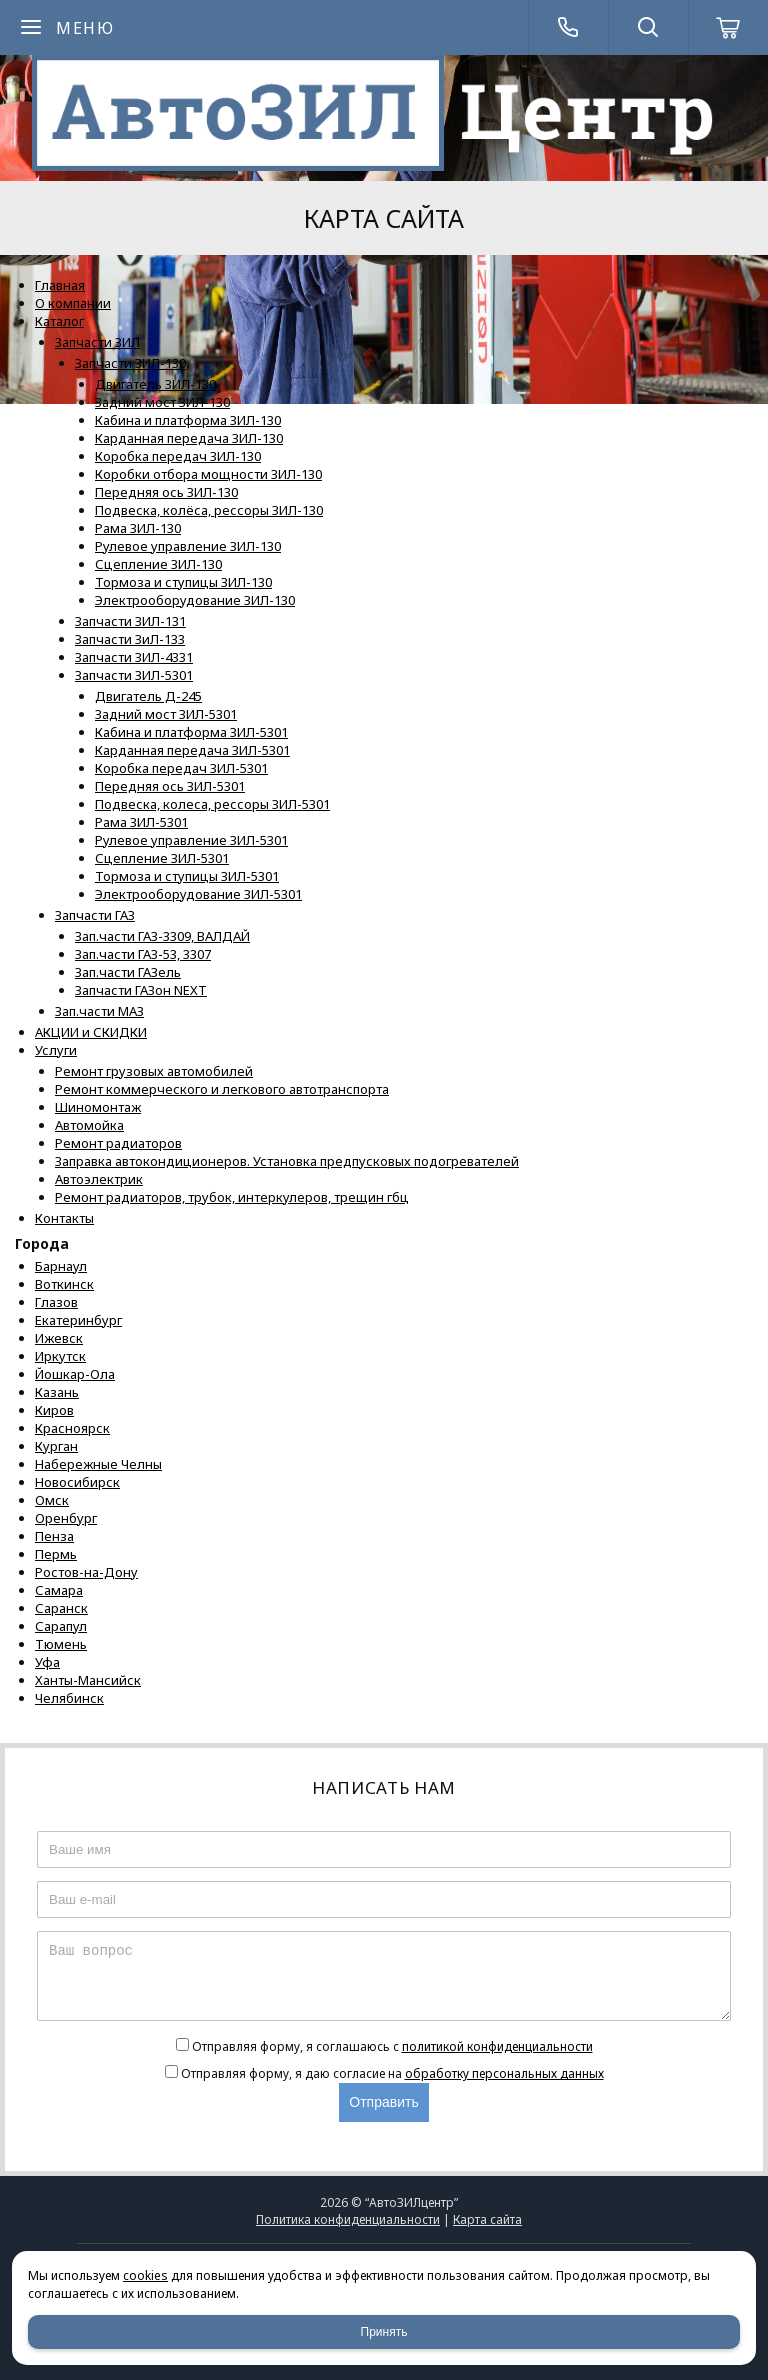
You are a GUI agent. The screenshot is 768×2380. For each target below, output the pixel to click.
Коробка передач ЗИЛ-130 (178, 456)
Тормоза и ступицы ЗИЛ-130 (183, 582)
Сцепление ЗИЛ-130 (158, 564)
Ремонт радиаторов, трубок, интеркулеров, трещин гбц (232, 1197)
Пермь (56, 1554)
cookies (145, 2275)
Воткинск (64, 1284)
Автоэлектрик (99, 1179)
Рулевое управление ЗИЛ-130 (188, 546)
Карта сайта (487, 2219)
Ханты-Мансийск (88, 1680)
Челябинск (69, 1698)
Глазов (56, 1302)
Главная (60, 285)
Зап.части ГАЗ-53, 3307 (143, 954)
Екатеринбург (78, 1320)
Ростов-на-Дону (86, 1572)
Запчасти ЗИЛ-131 (130, 621)
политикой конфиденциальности (497, 2046)
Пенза (54, 1536)
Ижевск (59, 1338)
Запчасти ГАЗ (95, 915)
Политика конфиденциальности (348, 2219)
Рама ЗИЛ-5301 (141, 822)
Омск (52, 1500)
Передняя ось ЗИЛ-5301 (170, 786)
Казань (57, 1392)
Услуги (56, 1050)
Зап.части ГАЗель (128, 972)
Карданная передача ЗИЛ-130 (189, 438)
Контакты (64, 1218)
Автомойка (89, 1125)
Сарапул (61, 1626)
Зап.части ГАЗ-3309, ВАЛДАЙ (162, 936)
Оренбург (66, 1518)
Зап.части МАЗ (99, 1011)
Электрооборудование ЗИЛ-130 (195, 600)
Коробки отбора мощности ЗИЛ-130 (208, 474)
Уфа (47, 1662)
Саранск (61, 1608)
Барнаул (61, 1266)
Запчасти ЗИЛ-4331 (134, 657)
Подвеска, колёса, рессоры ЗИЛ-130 (209, 510)
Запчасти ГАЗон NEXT (141, 990)
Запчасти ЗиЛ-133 (130, 639)
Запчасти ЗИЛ (97, 342)
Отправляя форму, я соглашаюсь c (392, 2046)
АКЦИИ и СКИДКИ (91, 1032)
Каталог (59, 321)
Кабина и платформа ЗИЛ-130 (188, 420)
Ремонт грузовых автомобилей (154, 1071)
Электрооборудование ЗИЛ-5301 (198, 894)
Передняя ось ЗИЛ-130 (166, 492)
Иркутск (60, 1356)
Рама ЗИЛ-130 (138, 528)
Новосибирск (77, 1482)
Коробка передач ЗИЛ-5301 (181, 768)
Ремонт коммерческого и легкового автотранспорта (222, 1089)
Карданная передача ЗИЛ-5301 (192, 750)
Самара (59, 1590)
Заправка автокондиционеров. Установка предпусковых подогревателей (287, 1161)
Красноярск (72, 1428)
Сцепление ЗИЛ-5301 (162, 858)
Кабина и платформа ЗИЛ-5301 (191, 732)
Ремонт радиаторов (118, 1143)
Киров (54, 1410)
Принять (384, 2332)
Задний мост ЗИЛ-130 (162, 402)
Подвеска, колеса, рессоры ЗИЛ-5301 (212, 804)
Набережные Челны (98, 1464)
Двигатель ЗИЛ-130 (155, 384)
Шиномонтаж (98, 1107)
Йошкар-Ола (75, 1374)
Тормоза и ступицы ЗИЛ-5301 (187, 876)
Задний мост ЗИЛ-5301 (166, 714)
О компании (73, 303)
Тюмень (61, 1644)
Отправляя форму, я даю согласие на (392, 2073)
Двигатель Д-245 (148, 696)
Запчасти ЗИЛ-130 (130, 363)
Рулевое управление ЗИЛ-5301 (191, 840)
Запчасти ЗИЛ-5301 (134, 675)
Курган (56, 1446)
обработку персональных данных (504, 2073)
